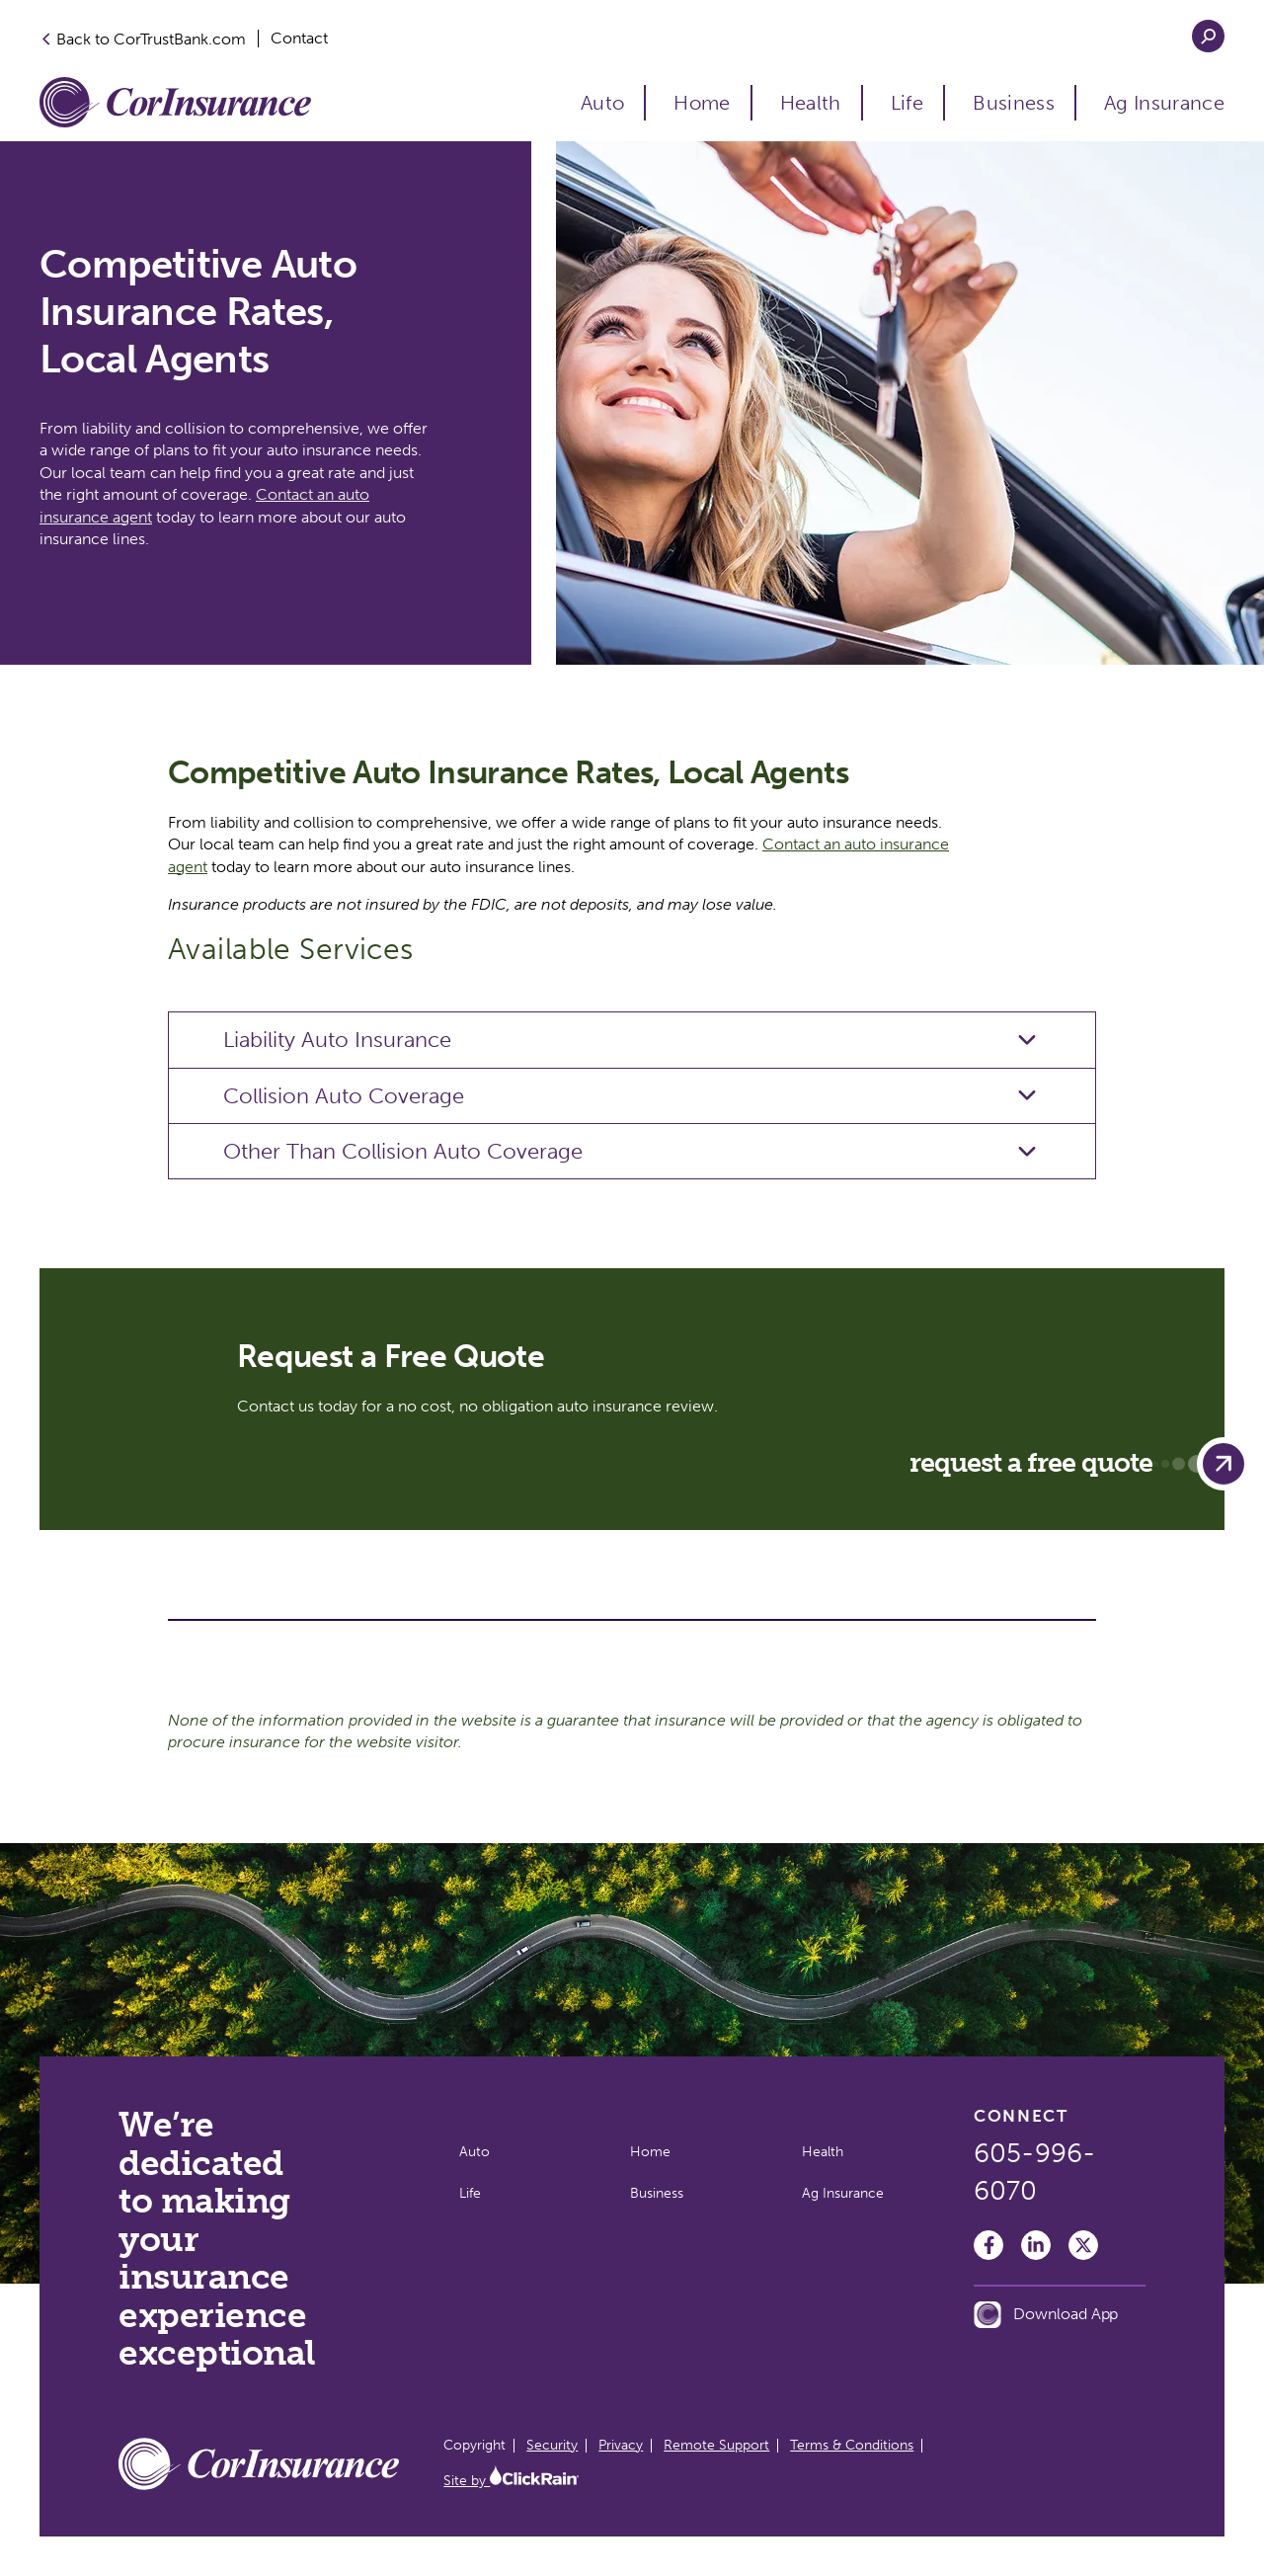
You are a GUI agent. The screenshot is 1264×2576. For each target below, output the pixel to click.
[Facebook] (988, 2245)
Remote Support (716, 2445)
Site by (511, 2480)
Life (907, 103)
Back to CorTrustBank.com (143, 38)
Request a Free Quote (1079, 1463)
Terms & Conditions (851, 2445)
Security (552, 2445)
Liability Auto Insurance (337, 1039)
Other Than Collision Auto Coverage (403, 1151)
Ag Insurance (1164, 103)
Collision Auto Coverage (343, 1096)
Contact (299, 38)
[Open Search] (1208, 36)
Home (701, 103)
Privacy (620, 2445)
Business (1014, 103)
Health (810, 103)
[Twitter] (1083, 2245)
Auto (602, 103)
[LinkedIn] (1036, 2245)
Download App (1046, 2314)
